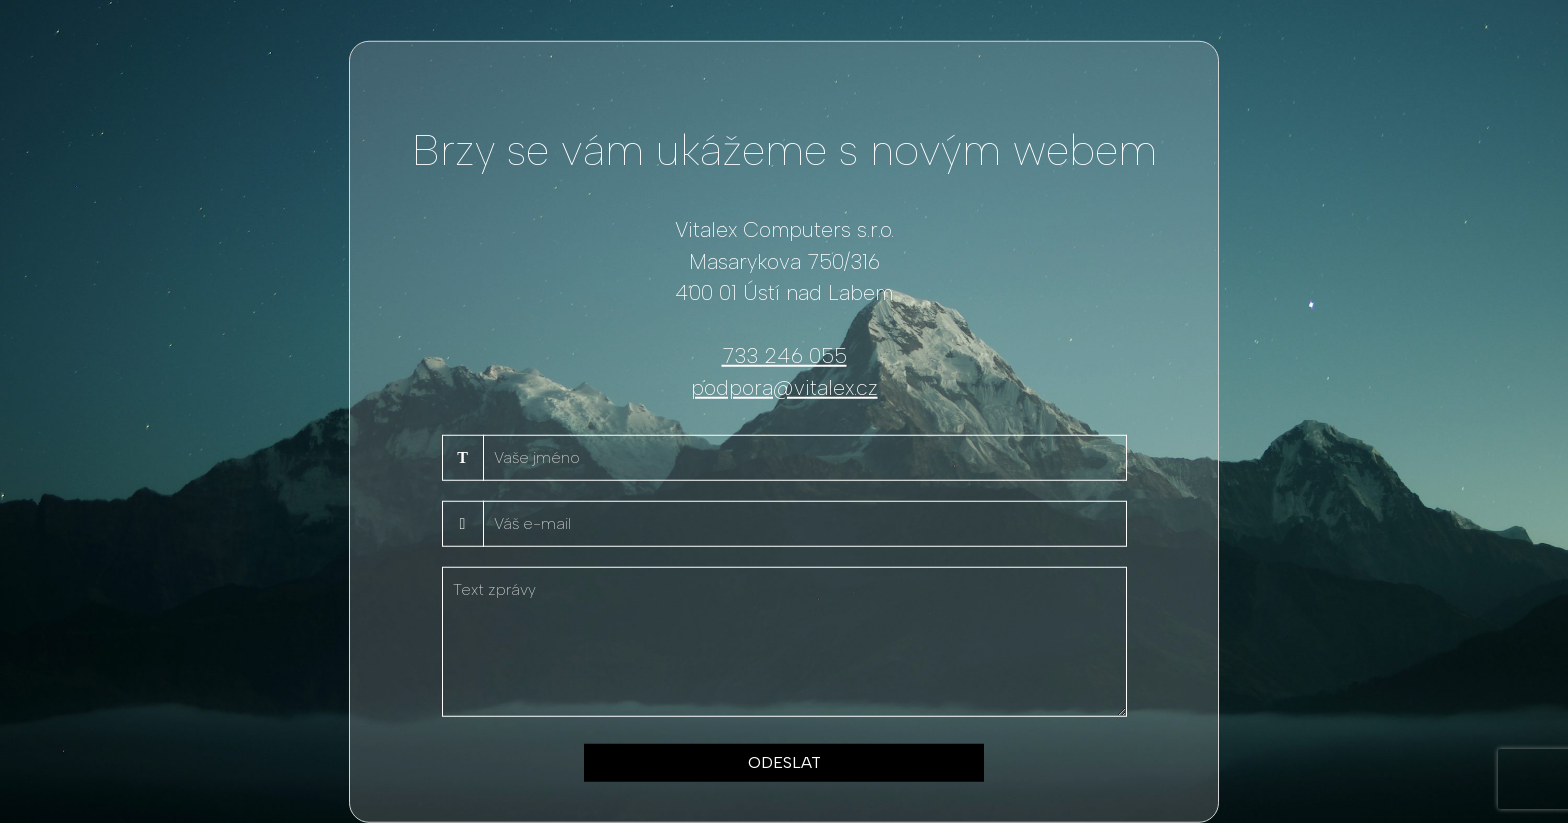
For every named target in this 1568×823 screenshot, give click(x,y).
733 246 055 (784, 355)
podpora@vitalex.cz (784, 386)
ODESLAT (784, 762)
